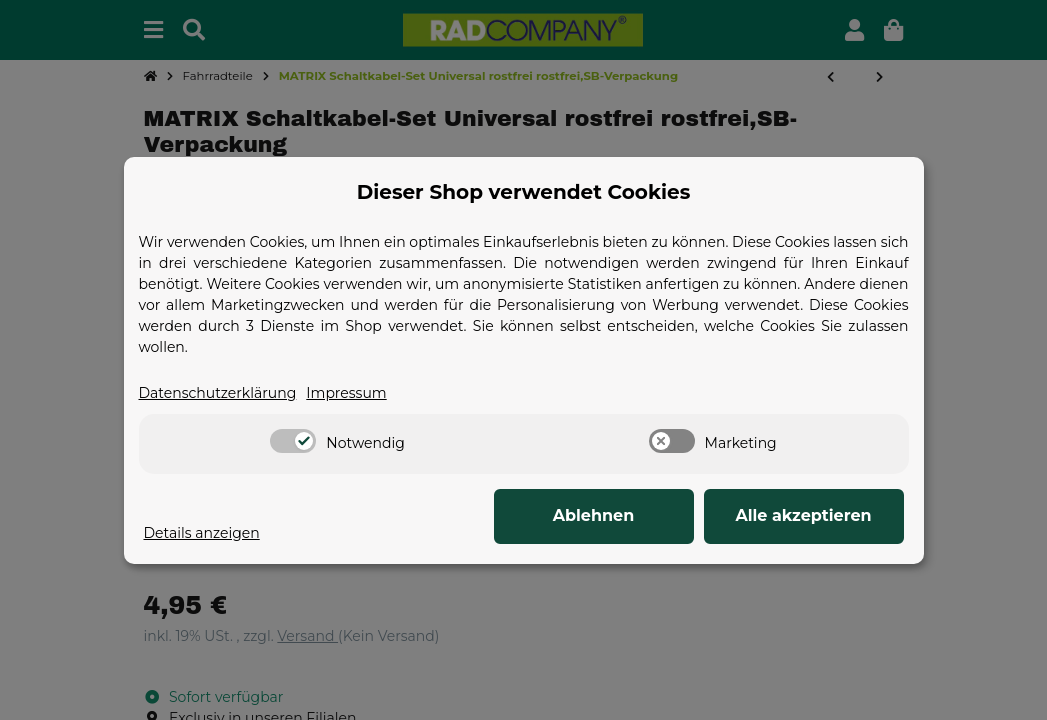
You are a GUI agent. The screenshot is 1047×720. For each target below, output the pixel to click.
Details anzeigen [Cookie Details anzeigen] (202, 533)
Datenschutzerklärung (218, 393)
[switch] (293, 441)
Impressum (346, 393)
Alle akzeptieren (803, 515)
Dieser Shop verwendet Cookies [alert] (524, 192)
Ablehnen (594, 515)
